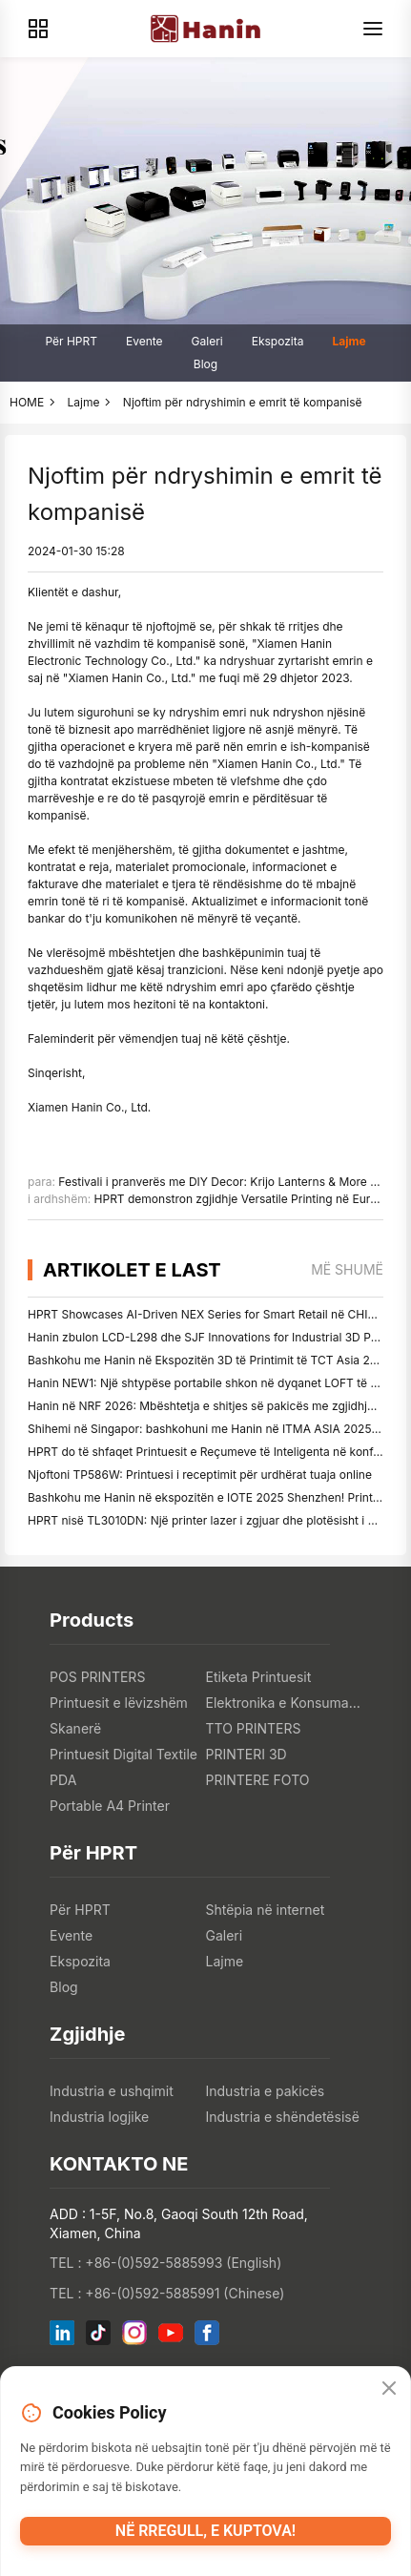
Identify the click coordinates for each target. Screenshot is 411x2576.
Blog (205, 364)
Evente (144, 341)
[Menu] (373, 28)
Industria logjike (99, 2117)
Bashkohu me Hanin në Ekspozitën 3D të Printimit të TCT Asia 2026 (209, 1360)
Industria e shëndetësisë (283, 2117)
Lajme (348, 341)
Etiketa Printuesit (259, 1677)
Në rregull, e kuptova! (205, 2531)
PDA (63, 1780)
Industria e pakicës (265, 2091)
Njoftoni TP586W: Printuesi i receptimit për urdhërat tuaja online (200, 1474)
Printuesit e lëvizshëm (119, 1702)
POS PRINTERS (97, 1677)
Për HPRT (71, 341)
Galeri (207, 341)
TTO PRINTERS (253, 1728)
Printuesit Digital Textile (123, 1754)
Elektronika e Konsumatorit (283, 1702)
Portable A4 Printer (110, 1805)
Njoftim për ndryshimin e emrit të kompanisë (242, 402)
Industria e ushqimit (112, 2091)
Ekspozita (278, 341)
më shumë (347, 1269)
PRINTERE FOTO (258, 1780)
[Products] (38, 28)
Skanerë (75, 1728)
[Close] (389, 2389)
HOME (27, 402)
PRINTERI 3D (246, 1754)
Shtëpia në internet (265, 1909)
